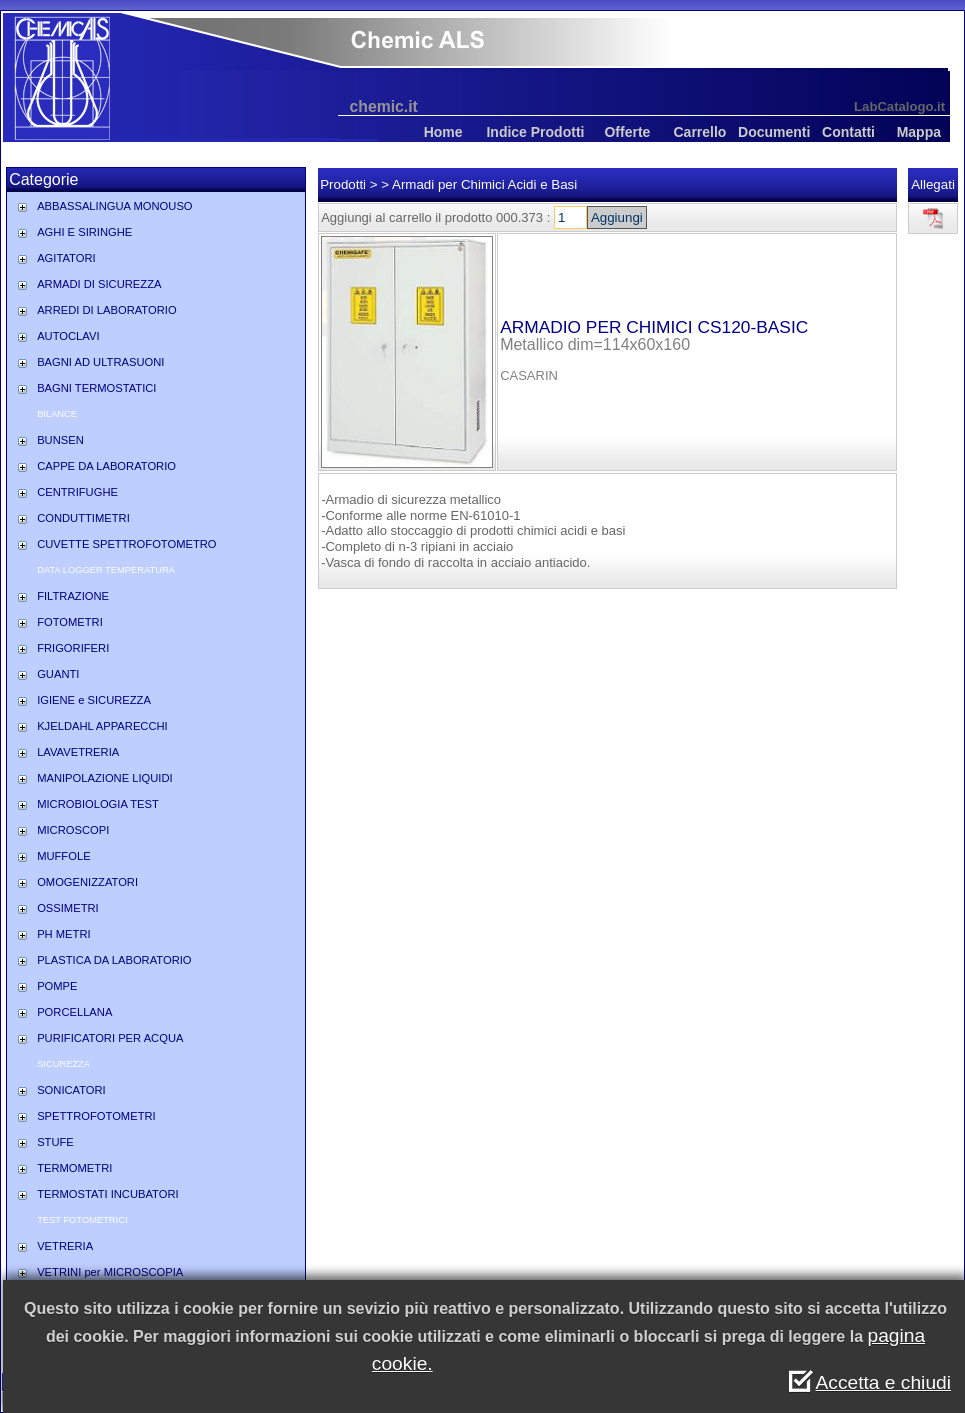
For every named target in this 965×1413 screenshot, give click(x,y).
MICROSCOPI (73, 830)
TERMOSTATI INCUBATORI (108, 1194)
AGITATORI (66, 258)
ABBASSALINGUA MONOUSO (114, 206)
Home (443, 132)
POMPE (57, 986)
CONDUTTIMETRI (83, 518)
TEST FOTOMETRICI (82, 1220)
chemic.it (384, 106)
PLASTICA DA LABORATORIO (114, 960)
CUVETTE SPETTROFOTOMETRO (126, 544)
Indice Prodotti (535, 132)
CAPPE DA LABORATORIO (106, 466)
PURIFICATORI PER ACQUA (110, 1038)
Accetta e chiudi (883, 1382)
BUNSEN (60, 440)
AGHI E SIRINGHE (84, 232)
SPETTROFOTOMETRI (96, 1116)
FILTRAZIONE (73, 596)
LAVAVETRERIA (78, 752)
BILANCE (57, 414)
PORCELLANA (74, 1012)
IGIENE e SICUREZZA (94, 700)
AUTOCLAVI (68, 336)
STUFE (55, 1142)
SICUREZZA (63, 1064)
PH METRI (63, 934)
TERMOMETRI (74, 1168)
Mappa (919, 132)
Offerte (627, 132)
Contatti (848, 132)
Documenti (774, 132)
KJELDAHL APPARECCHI (102, 726)
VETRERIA (65, 1246)
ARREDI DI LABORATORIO (106, 310)
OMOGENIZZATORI (87, 882)
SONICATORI (71, 1090)
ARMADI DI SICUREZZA (99, 284)
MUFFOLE (63, 856)
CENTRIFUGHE (77, 492)
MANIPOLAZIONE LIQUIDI (105, 778)
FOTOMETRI (70, 622)
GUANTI (58, 674)
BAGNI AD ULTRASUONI (100, 362)
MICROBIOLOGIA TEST (98, 804)
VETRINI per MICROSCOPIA (110, 1272)
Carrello (699, 132)
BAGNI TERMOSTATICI (96, 388)
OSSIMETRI (68, 908)
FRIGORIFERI (73, 648)
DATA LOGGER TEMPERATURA (106, 570)
